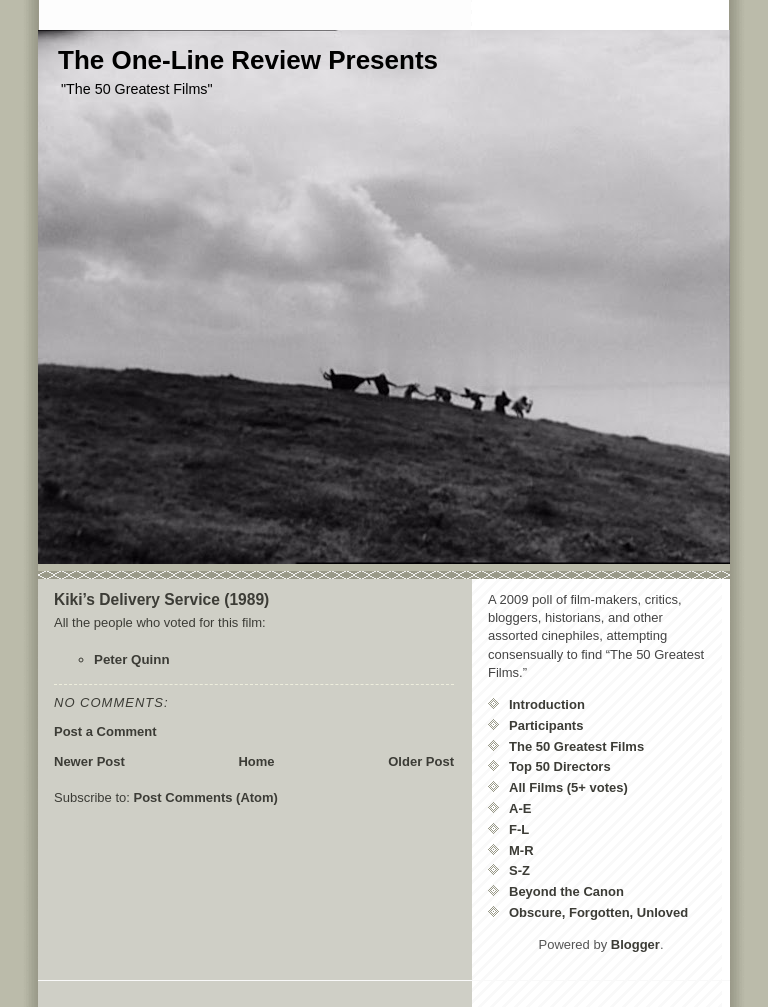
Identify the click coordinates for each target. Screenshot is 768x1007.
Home (256, 761)
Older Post (421, 761)
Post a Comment (105, 731)
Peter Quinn (132, 659)
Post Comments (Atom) (206, 797)
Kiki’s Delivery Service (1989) (161, 599)
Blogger (635, 944)
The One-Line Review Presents (248, 60)
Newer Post (89, 761)
